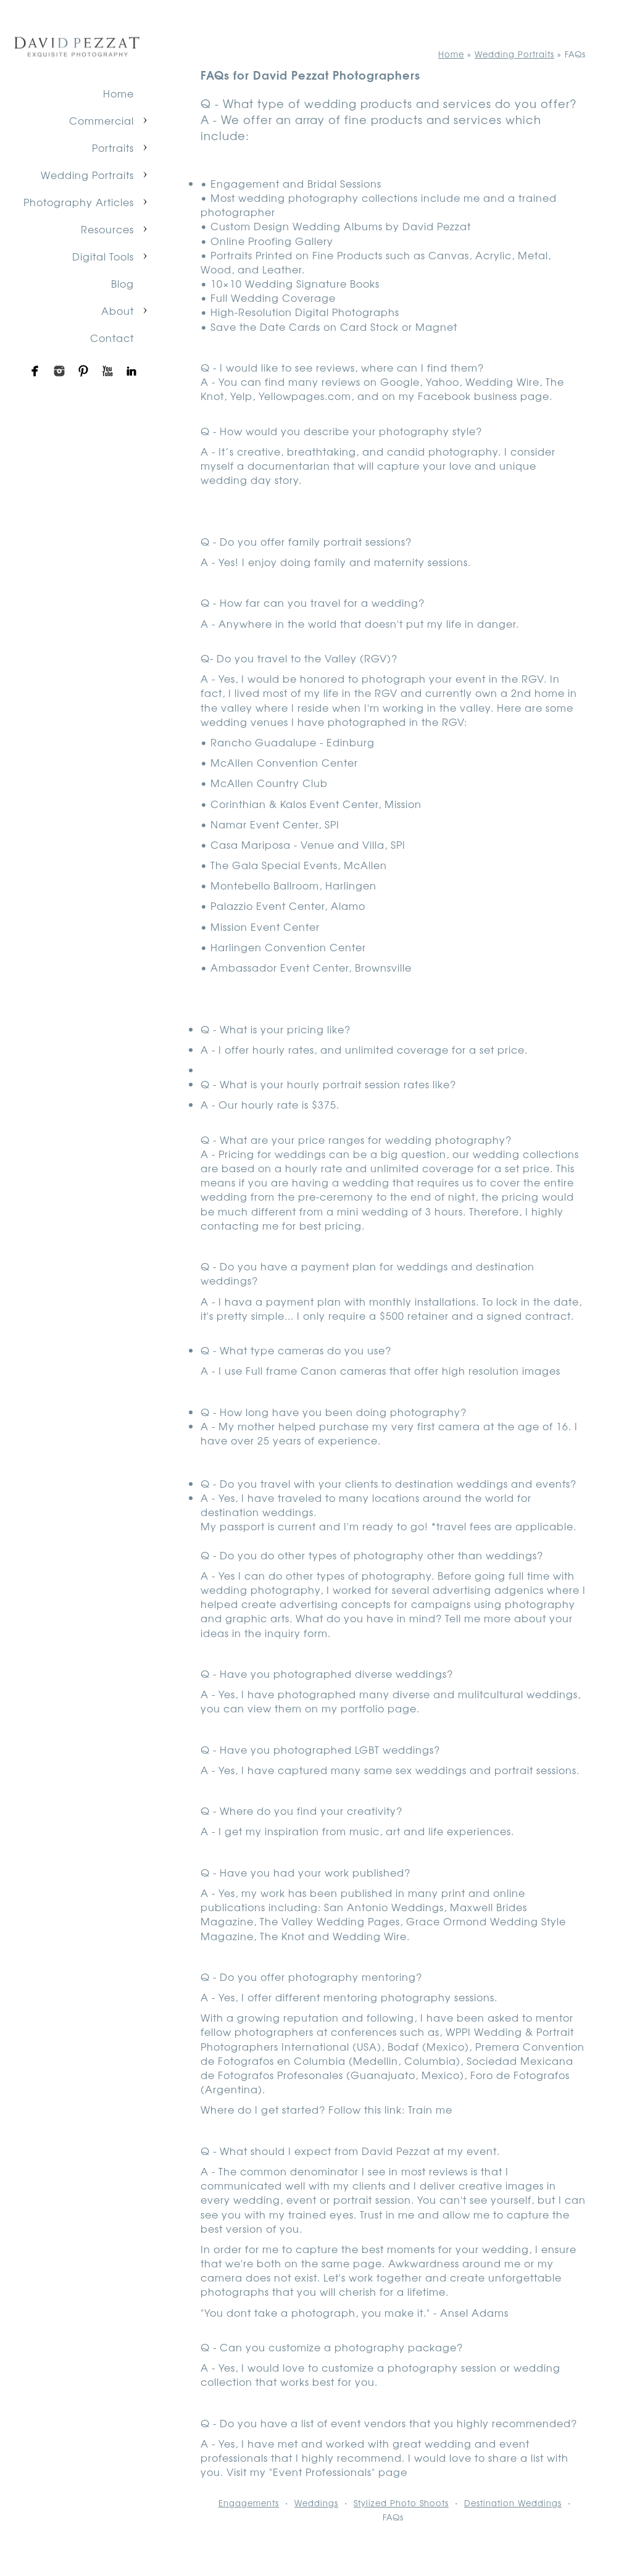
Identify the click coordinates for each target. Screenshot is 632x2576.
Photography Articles (78, 201)
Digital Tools (103, 256)
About (117, 310)
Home (118, 93)
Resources (107, 229)
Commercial (101, 120)
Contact (112, 337)
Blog (122, 283)
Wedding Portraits (87, 174)
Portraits (113, 147)
